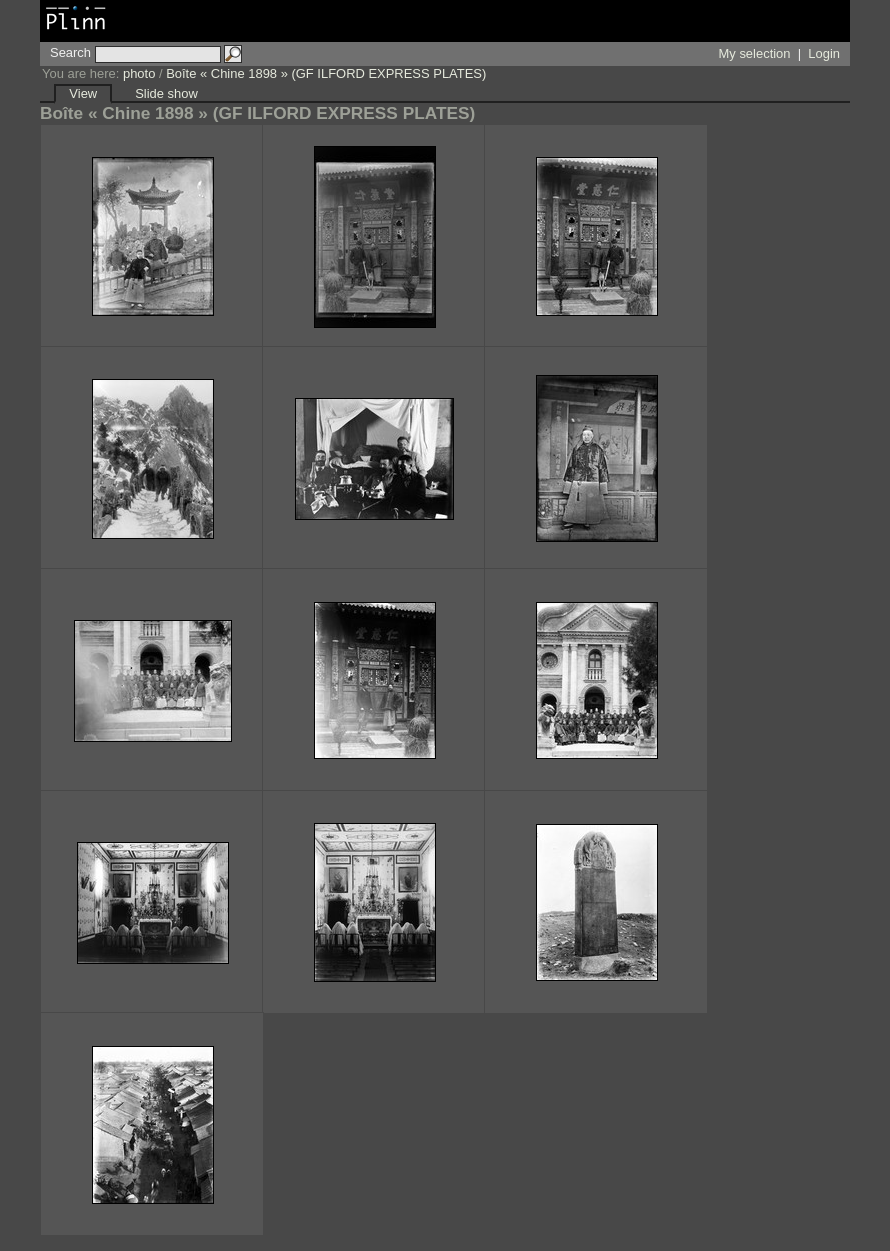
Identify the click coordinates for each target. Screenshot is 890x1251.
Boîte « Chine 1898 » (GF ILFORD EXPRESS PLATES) (326, 73)
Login (824, 53)
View (83, 93)
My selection (755, 53)
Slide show (166, 93)
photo (139, 73)
